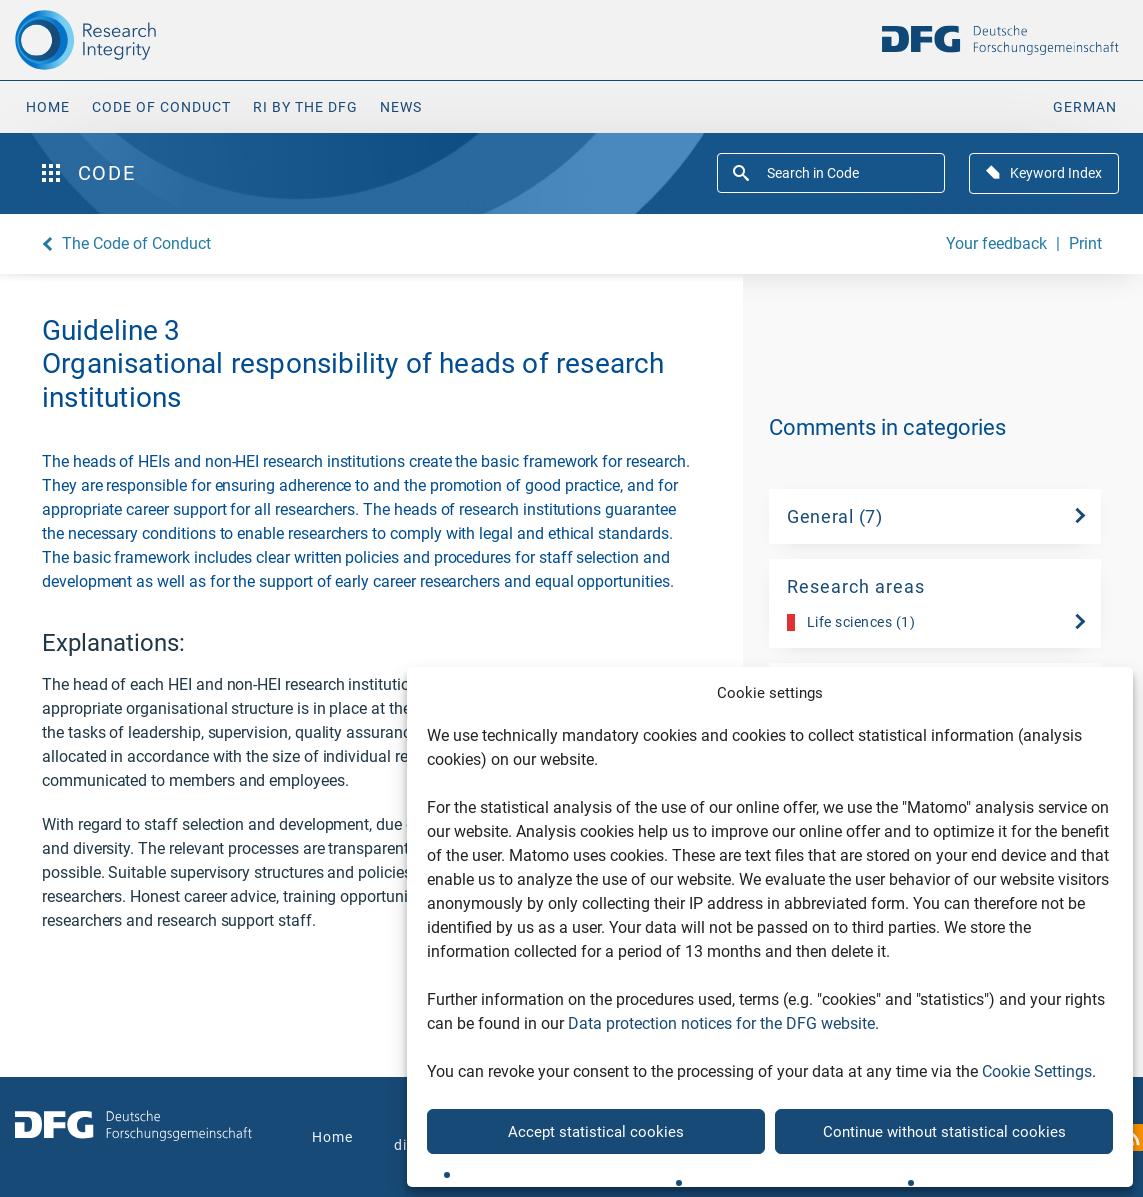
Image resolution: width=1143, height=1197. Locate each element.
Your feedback (996, 243)
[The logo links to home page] (143, 40)
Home (48, 107)
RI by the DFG (305, 107)
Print (1085, 243)
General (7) (835, 516)
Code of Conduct (161, 107)
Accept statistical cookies (596, 1132)
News (401, 107)
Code (88, 173)
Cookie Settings (1037, 1071)
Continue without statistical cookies (944, 1132)
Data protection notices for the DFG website (721, 1023)
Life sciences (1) (851, 622)
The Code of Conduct (136, 243)
